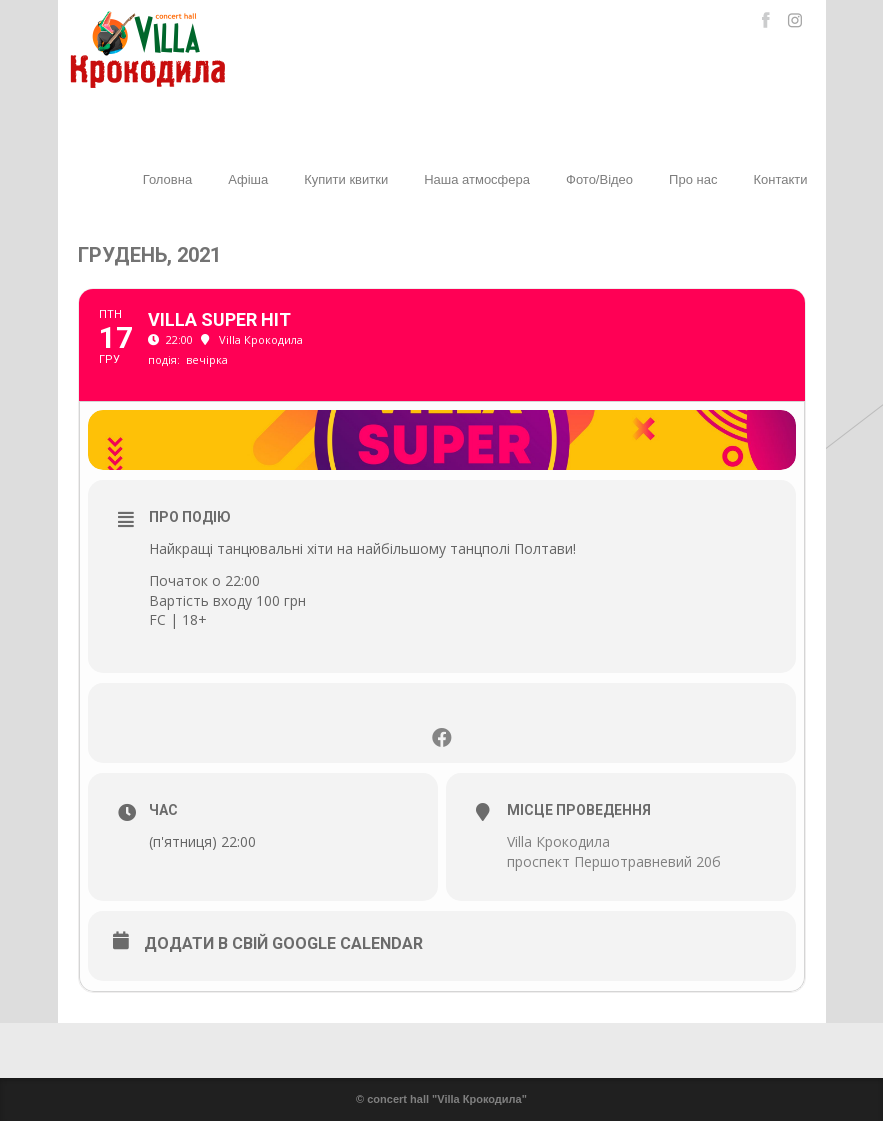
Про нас (693, 179)
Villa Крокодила (558, 841)
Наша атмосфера (477, 179)
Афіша (248, 179)
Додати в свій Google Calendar (283, 943)
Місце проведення (579, 810)
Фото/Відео (599, 179)
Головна (167, 179)
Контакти (780, 179)
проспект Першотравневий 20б (614, 861)
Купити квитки (346, 179)
